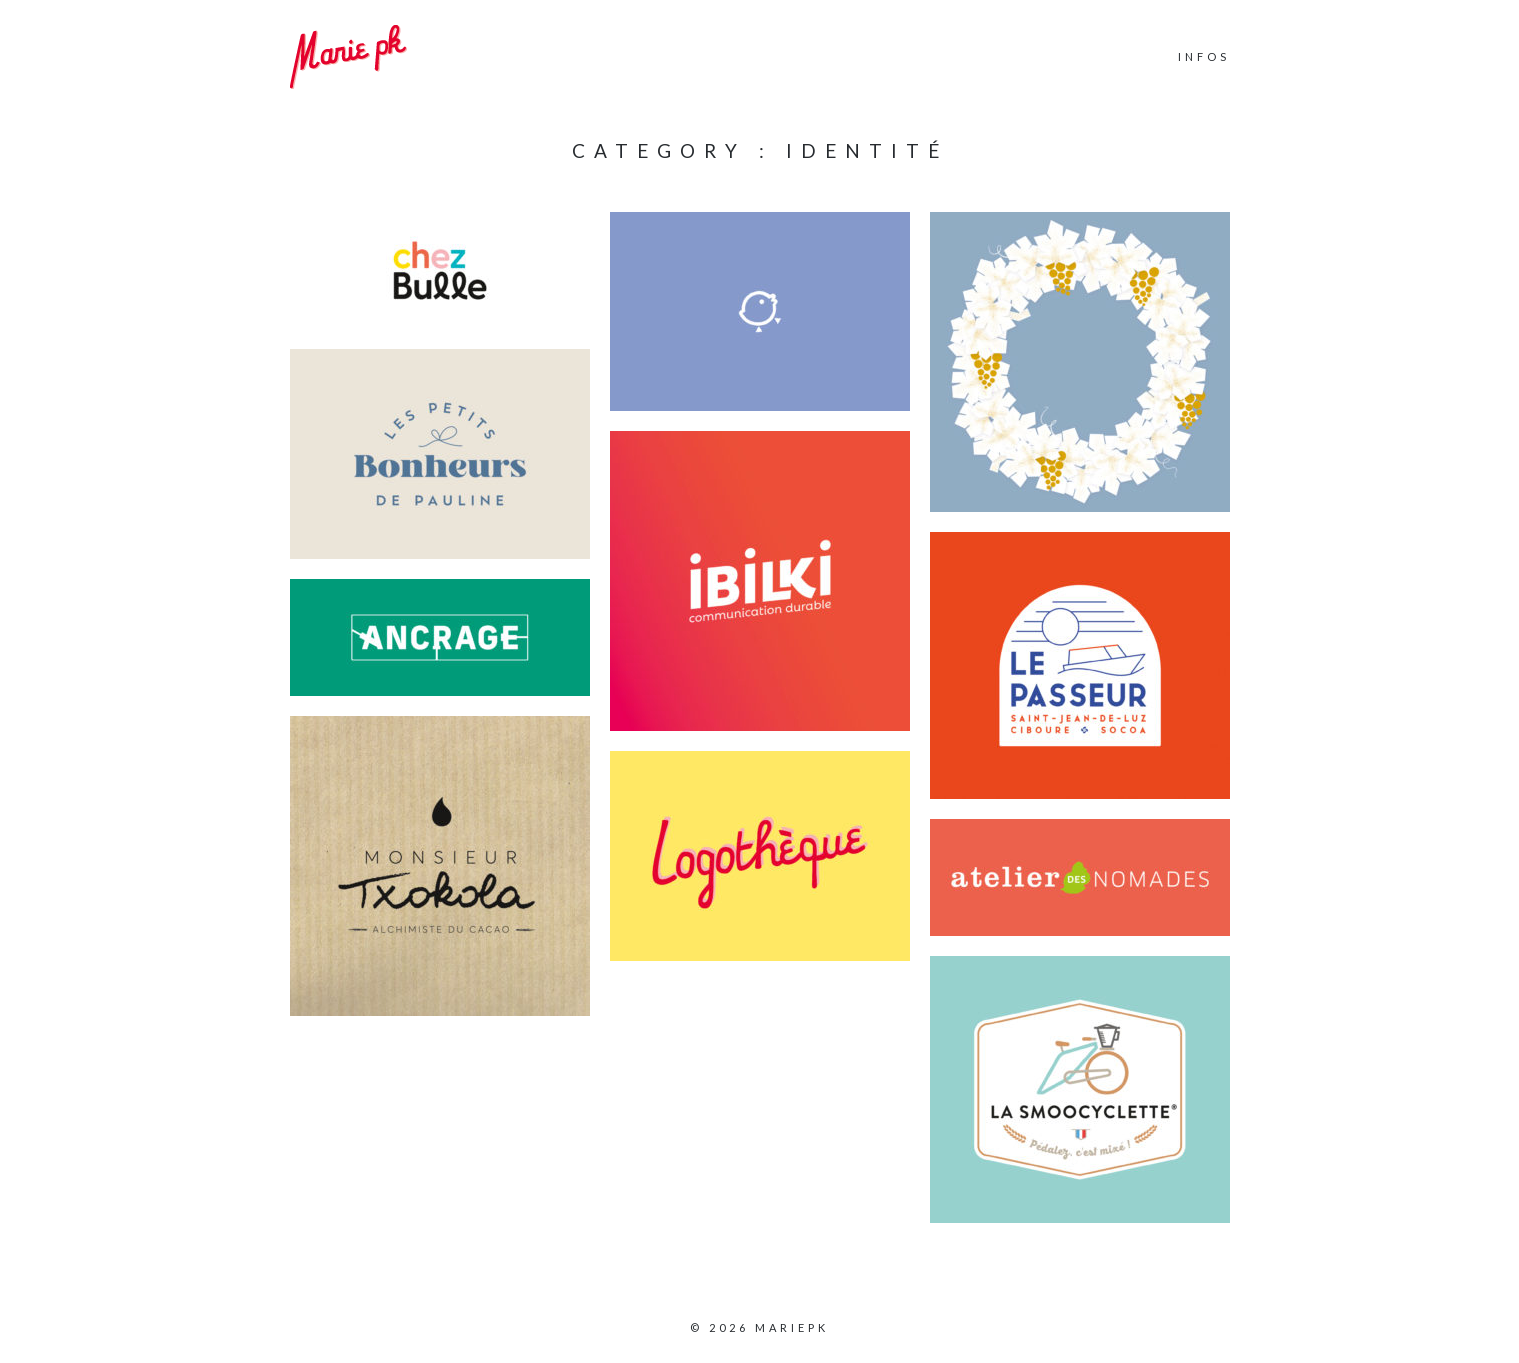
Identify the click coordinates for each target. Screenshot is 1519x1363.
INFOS (1204, 56)
